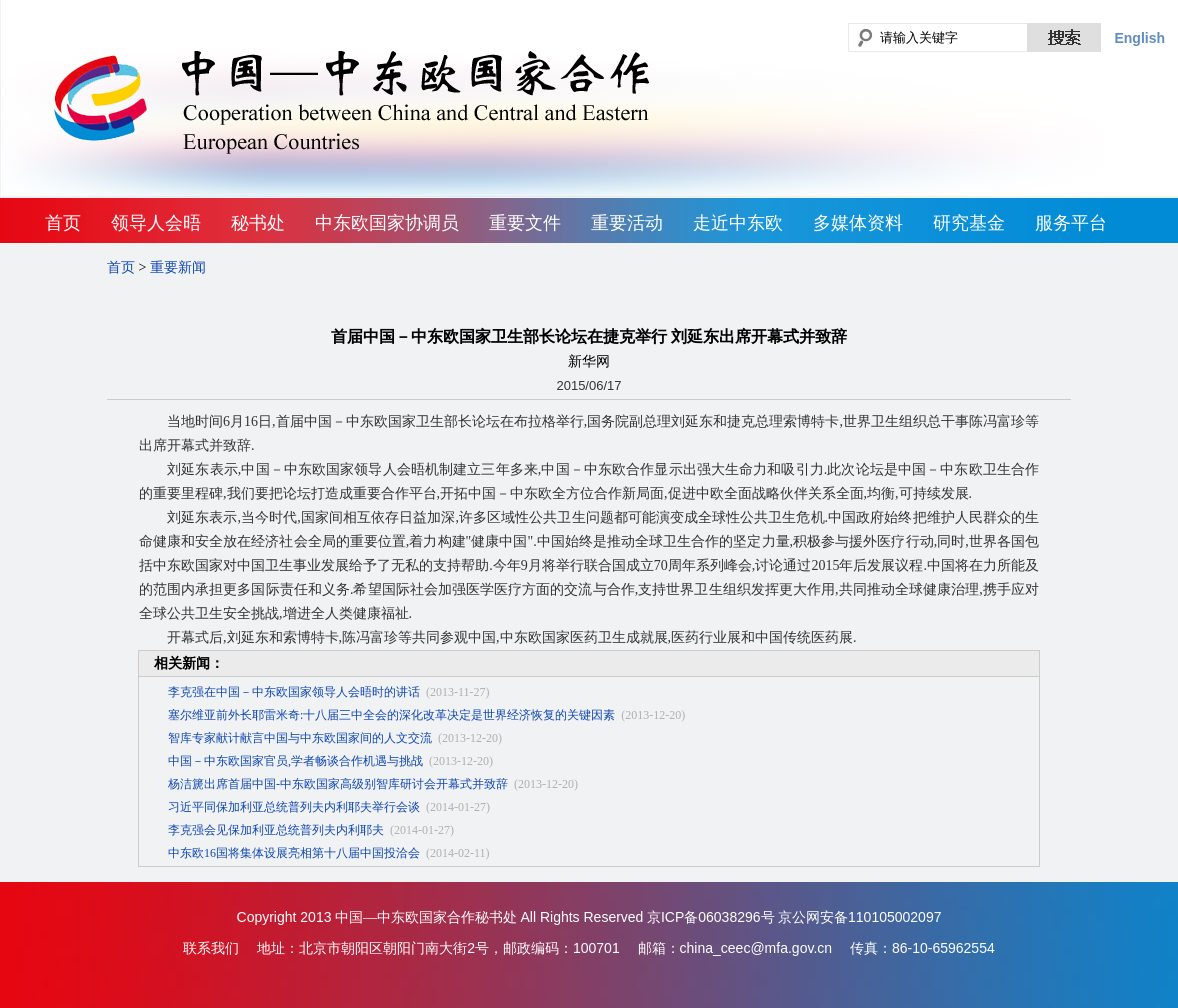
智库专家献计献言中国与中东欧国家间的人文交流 (300, 738)
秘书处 (258, 223)
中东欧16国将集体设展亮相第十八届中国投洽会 (294, 853)
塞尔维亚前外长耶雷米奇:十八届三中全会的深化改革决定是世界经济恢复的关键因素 (391, 715)
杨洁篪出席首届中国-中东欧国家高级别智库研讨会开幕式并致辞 (338, 784)
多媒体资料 (858, 223)
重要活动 (627, 223)
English (1139, 38)
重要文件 (525, 223)
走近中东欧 (738, 223)
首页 (63, 223)
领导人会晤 (156, 223)
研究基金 (969, 223)
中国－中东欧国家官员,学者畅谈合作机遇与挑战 (295, 761)
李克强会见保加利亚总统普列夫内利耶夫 (276, 830)
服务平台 (1071, 223)
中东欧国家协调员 (387, 223)
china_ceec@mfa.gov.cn (756, 948)
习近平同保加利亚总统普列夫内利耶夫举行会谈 (294, 807)
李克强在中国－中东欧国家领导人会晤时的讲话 (294, 692)
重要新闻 (178, 267)
